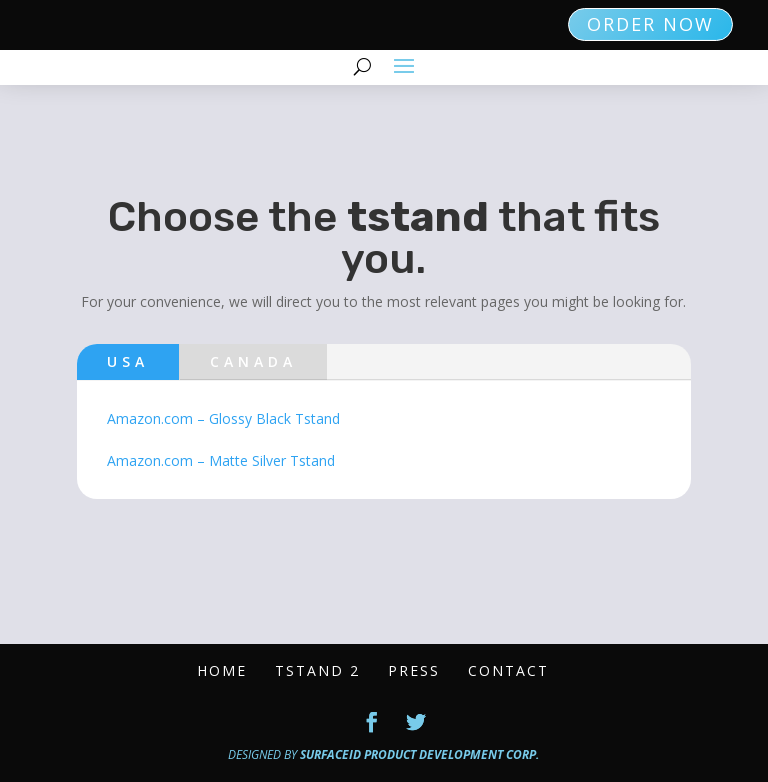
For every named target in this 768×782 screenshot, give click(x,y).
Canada (253, 361)
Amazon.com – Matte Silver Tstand (221, 460)
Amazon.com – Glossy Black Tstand (223, 418)
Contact (508, 670)
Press (414, 670)
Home (222, 670)
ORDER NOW (650, 24)
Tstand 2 (317, 670)
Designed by (383, 754)
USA (128, 361)
